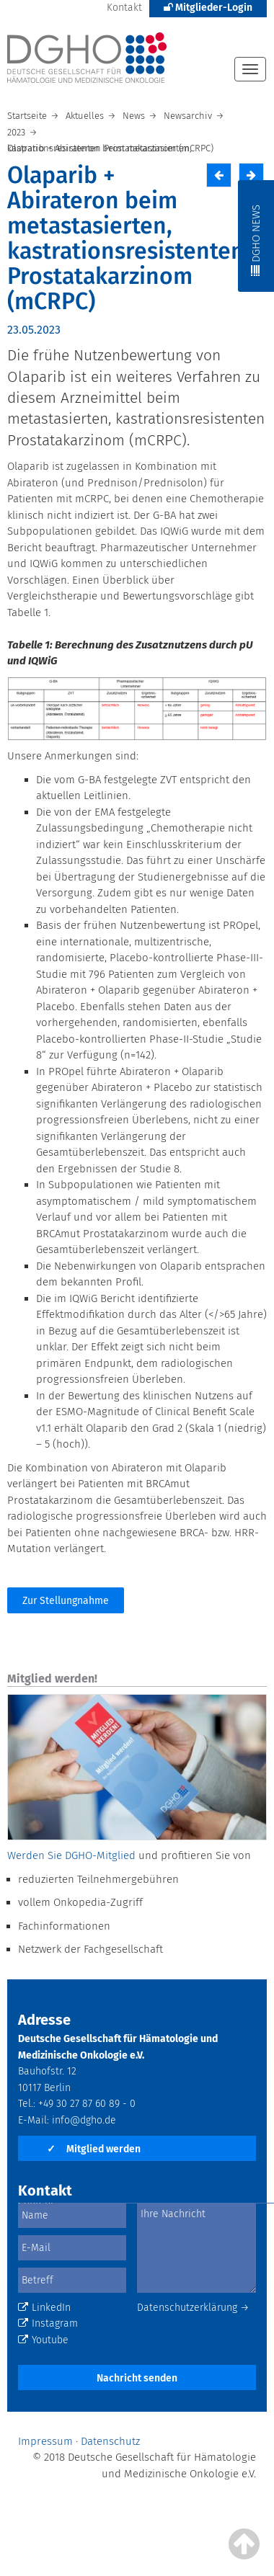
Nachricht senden (137, 2378)
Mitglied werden (94, 2149)
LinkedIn (44, 2307)
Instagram (48, 2323)
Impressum (45, 2441)
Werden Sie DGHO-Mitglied (71, 1855)
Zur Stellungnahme (65, 1601)
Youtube (43, 2340)
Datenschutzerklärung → (193, 2307)
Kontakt (124, 7)
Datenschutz (110, 2441)
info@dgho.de (84, 2120)
